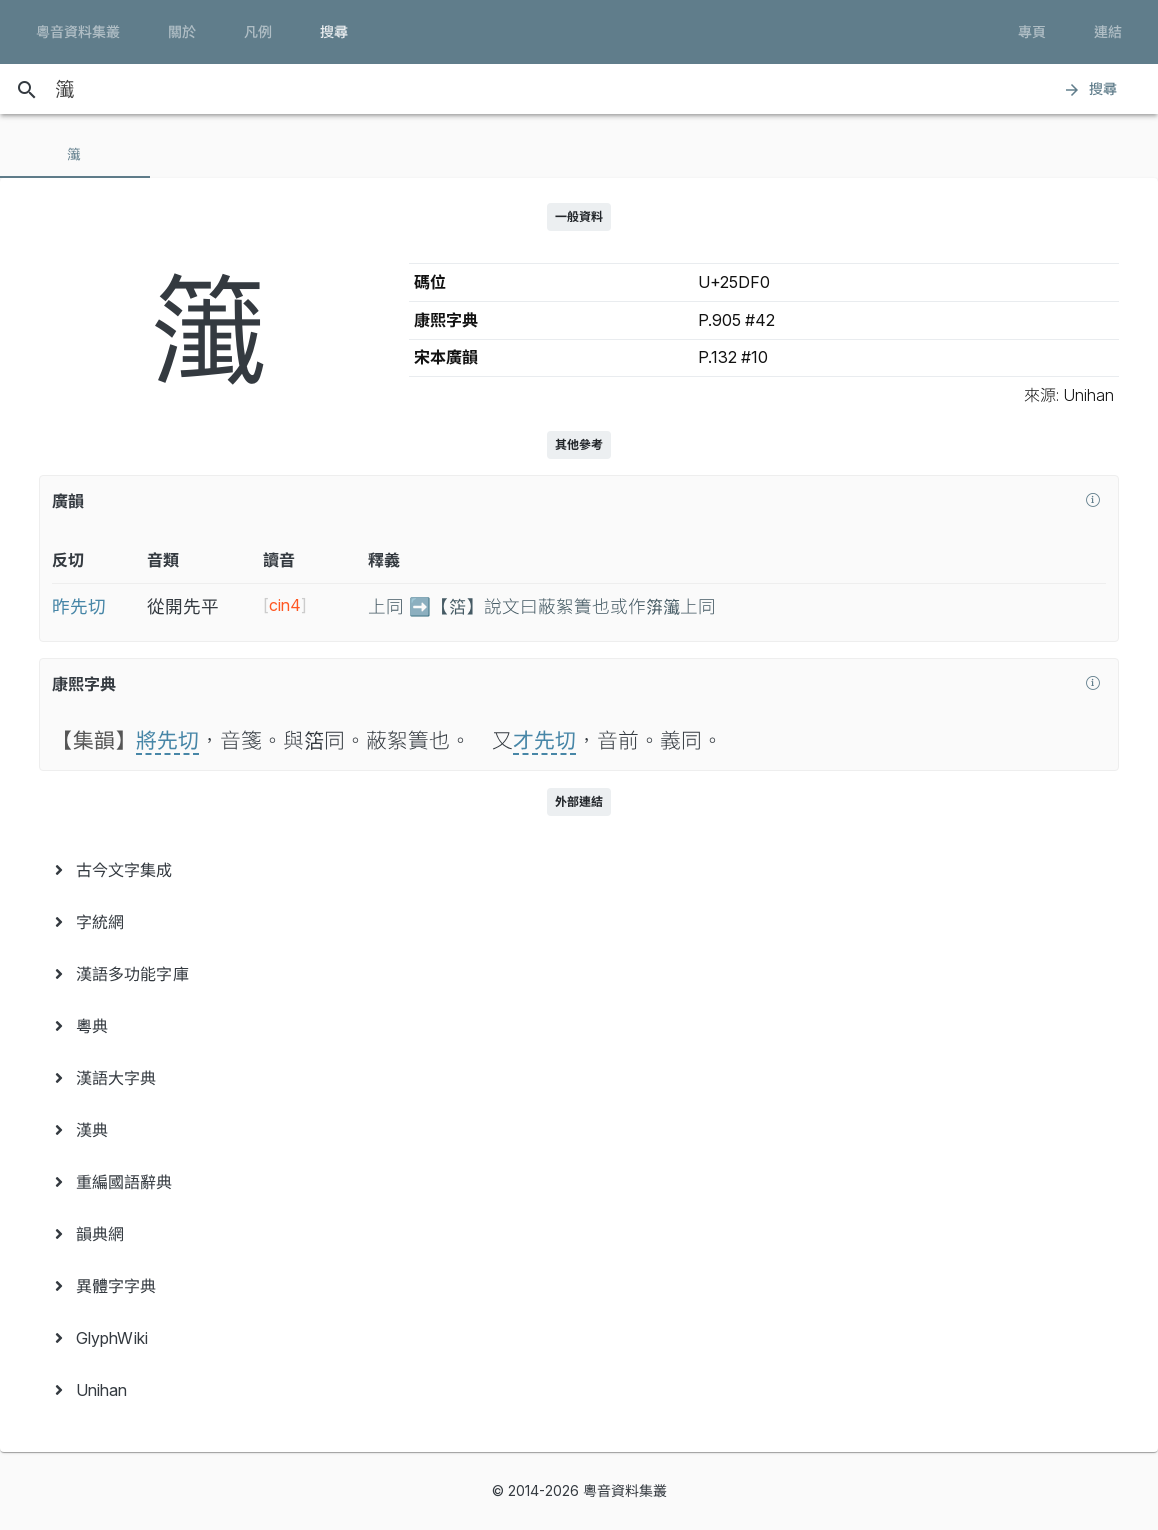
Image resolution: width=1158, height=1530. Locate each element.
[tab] (75, 154)
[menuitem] (579, 870)
